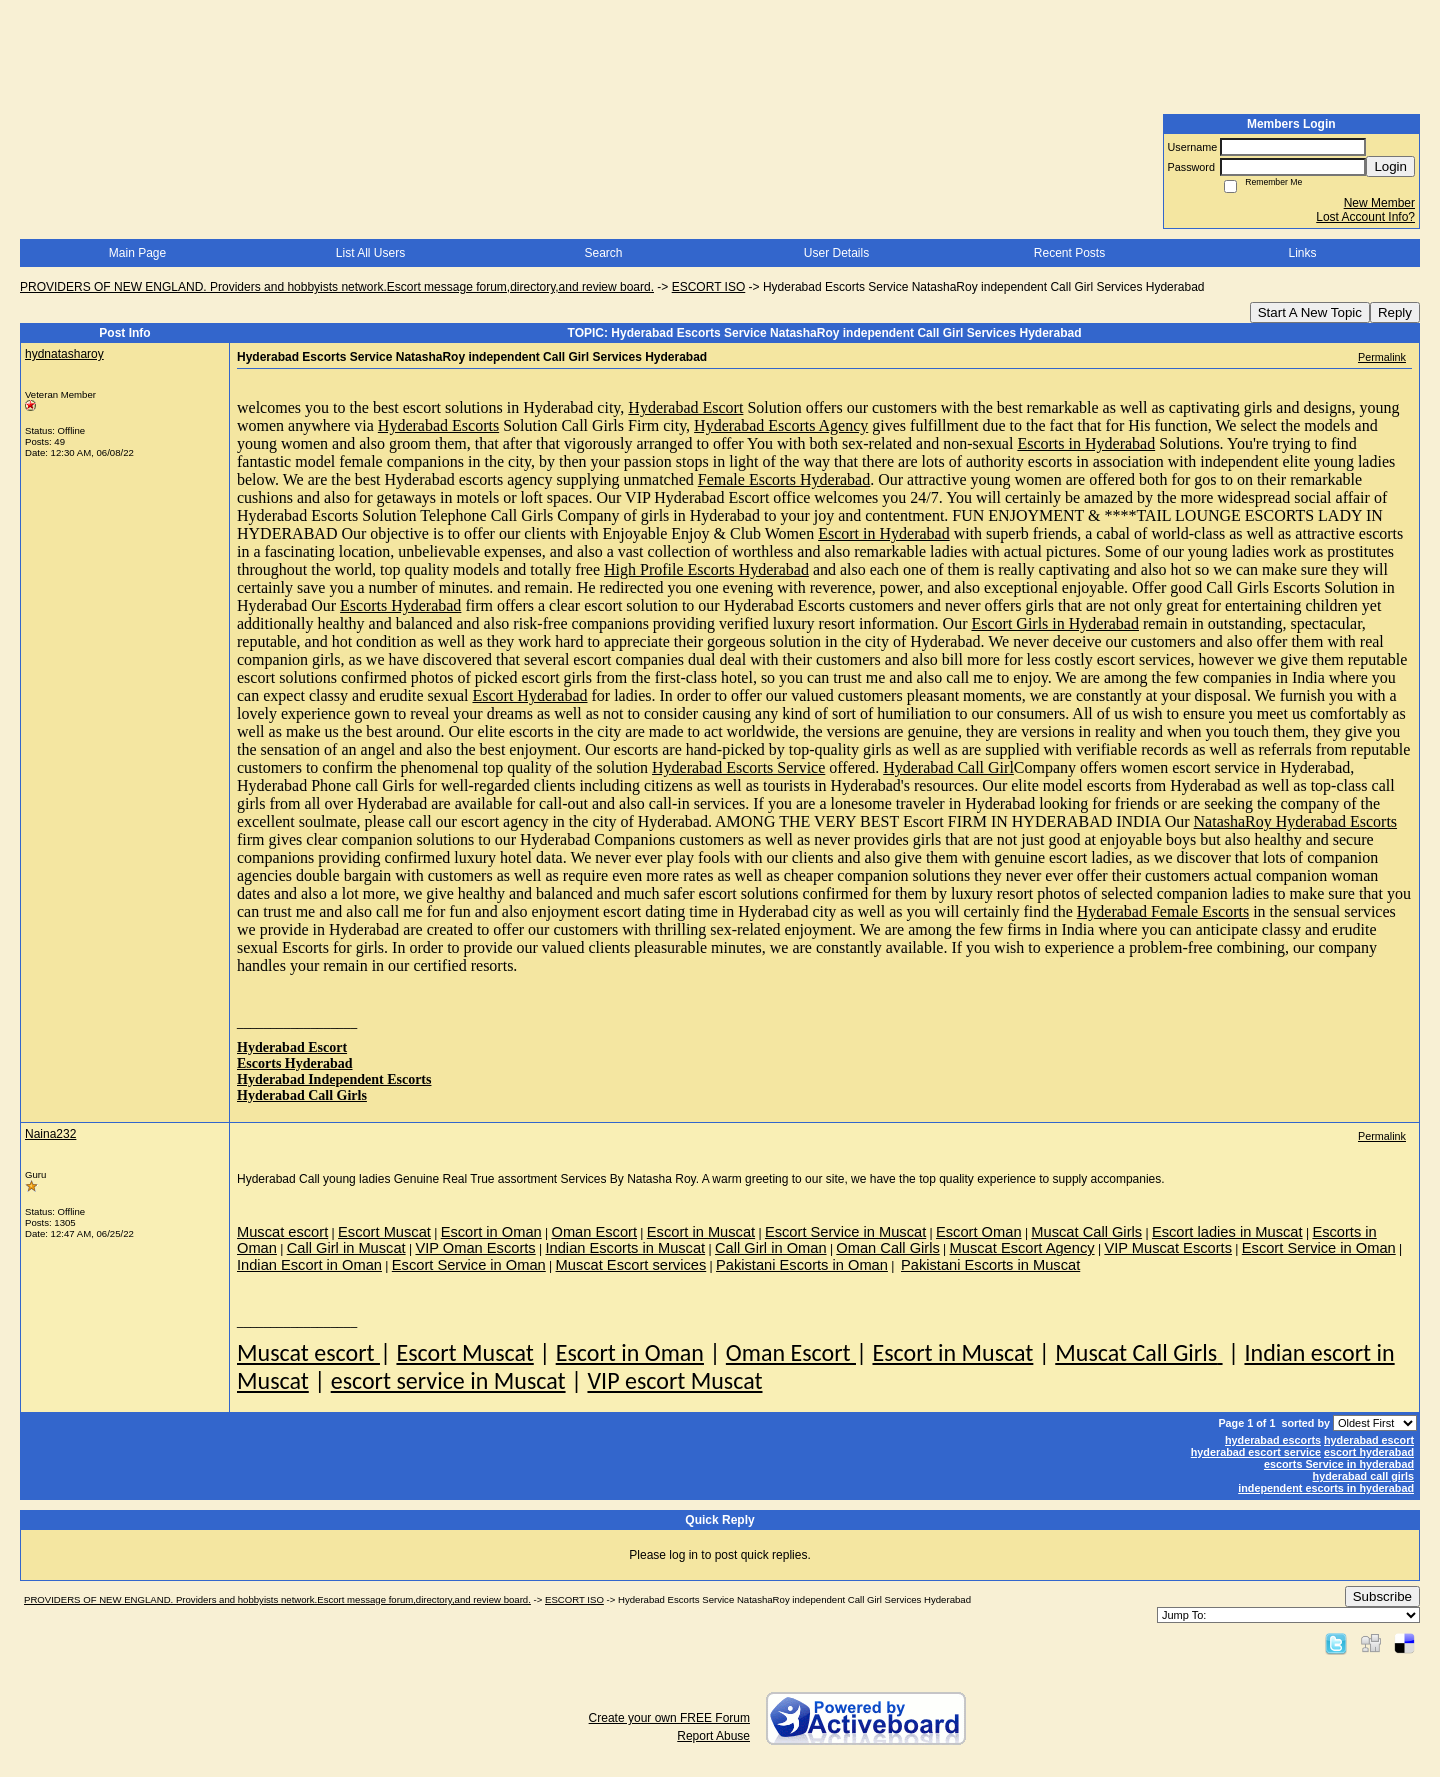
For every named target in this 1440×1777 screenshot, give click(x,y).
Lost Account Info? (1365, 217)
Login (1390, 166)
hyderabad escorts (1273, 1440)
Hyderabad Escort (685, 407)
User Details (836, 253)
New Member (1379, 203)
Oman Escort (791, 1352)
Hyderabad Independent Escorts (334, 1079)
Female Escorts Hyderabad (784, 479)
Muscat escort (308, 1352)
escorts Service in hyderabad (1339, 1464)
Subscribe (1382, 1596)
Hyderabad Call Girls (302, 1095)
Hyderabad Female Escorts (1163, 911)
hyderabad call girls (1363, 1476)
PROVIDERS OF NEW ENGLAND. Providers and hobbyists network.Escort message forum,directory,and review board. (337, 287)
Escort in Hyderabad (884, 533)
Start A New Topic (1310, 312)
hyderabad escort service (1256, 1452)
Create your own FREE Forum (669, 1718)
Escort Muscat (464, 1352)
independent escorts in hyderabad (1326, 1488)
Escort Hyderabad (529, 695)
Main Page (137, 253)
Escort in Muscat (952, 1352)
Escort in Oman (630, 1352)
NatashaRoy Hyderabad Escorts (1296, 821)
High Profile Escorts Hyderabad (706, 569)
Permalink (1382, 357)
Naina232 (50, 1134)
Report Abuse (713, 1736)
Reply (1395, 312)
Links (1302, 253)
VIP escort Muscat (674, 1380)
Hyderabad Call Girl (948, 767)
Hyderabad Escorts (438, 425)
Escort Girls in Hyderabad (1055, 623)
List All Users (370, 253)
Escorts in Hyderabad (1086, 443)
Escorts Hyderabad (400, 605)
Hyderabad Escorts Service (738, 767)
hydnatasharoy (64, 354)
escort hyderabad (1369, 1452)
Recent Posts (1069, 253)
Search (603, 253)
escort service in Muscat (448, 1380)
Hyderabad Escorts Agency (781, 425)
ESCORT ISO (709, 287)
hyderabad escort (1369, 1440)
